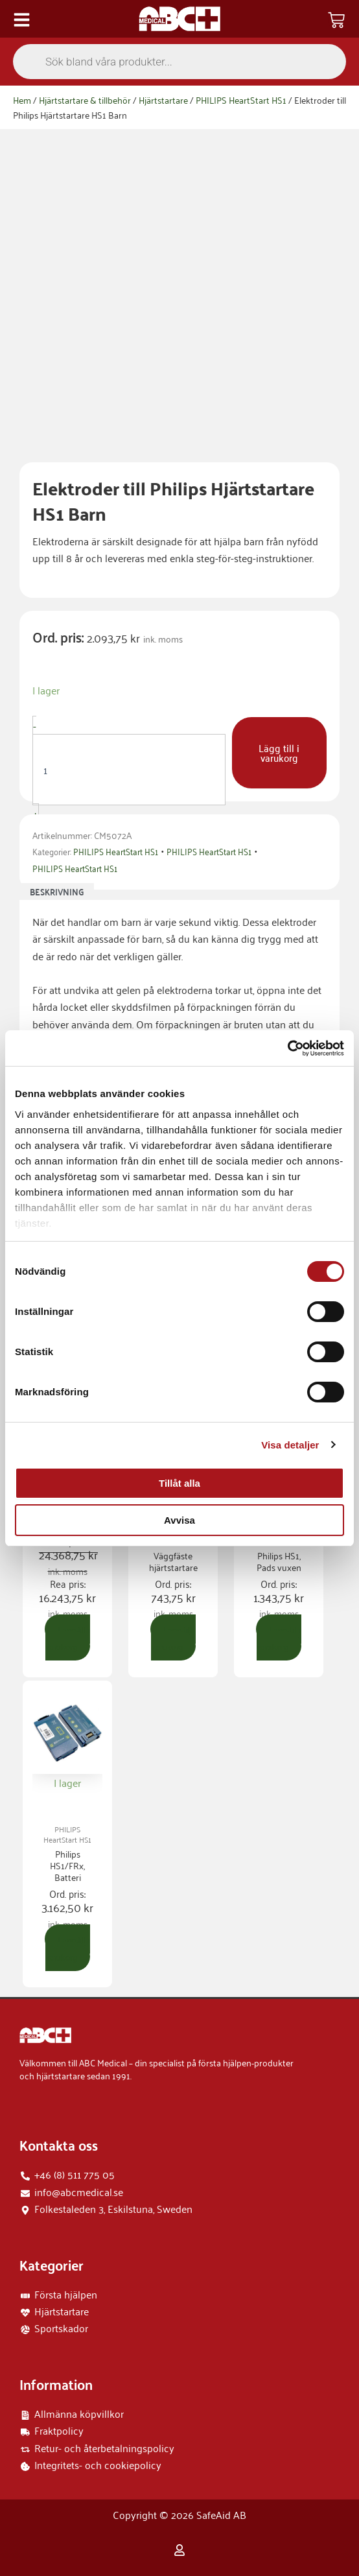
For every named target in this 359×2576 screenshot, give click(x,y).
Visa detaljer (290, 1444)
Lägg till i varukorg (279, 752)
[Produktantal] (129, 769)
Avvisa (179, 1520)
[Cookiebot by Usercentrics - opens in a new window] (287, 1048)
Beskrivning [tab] (57, 892)
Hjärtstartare (163, 99)
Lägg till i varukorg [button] (68, 1637)
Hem (22, 99)
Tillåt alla (179, 1483)
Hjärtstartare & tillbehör (85, 99)
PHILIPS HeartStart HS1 (241, 99)
